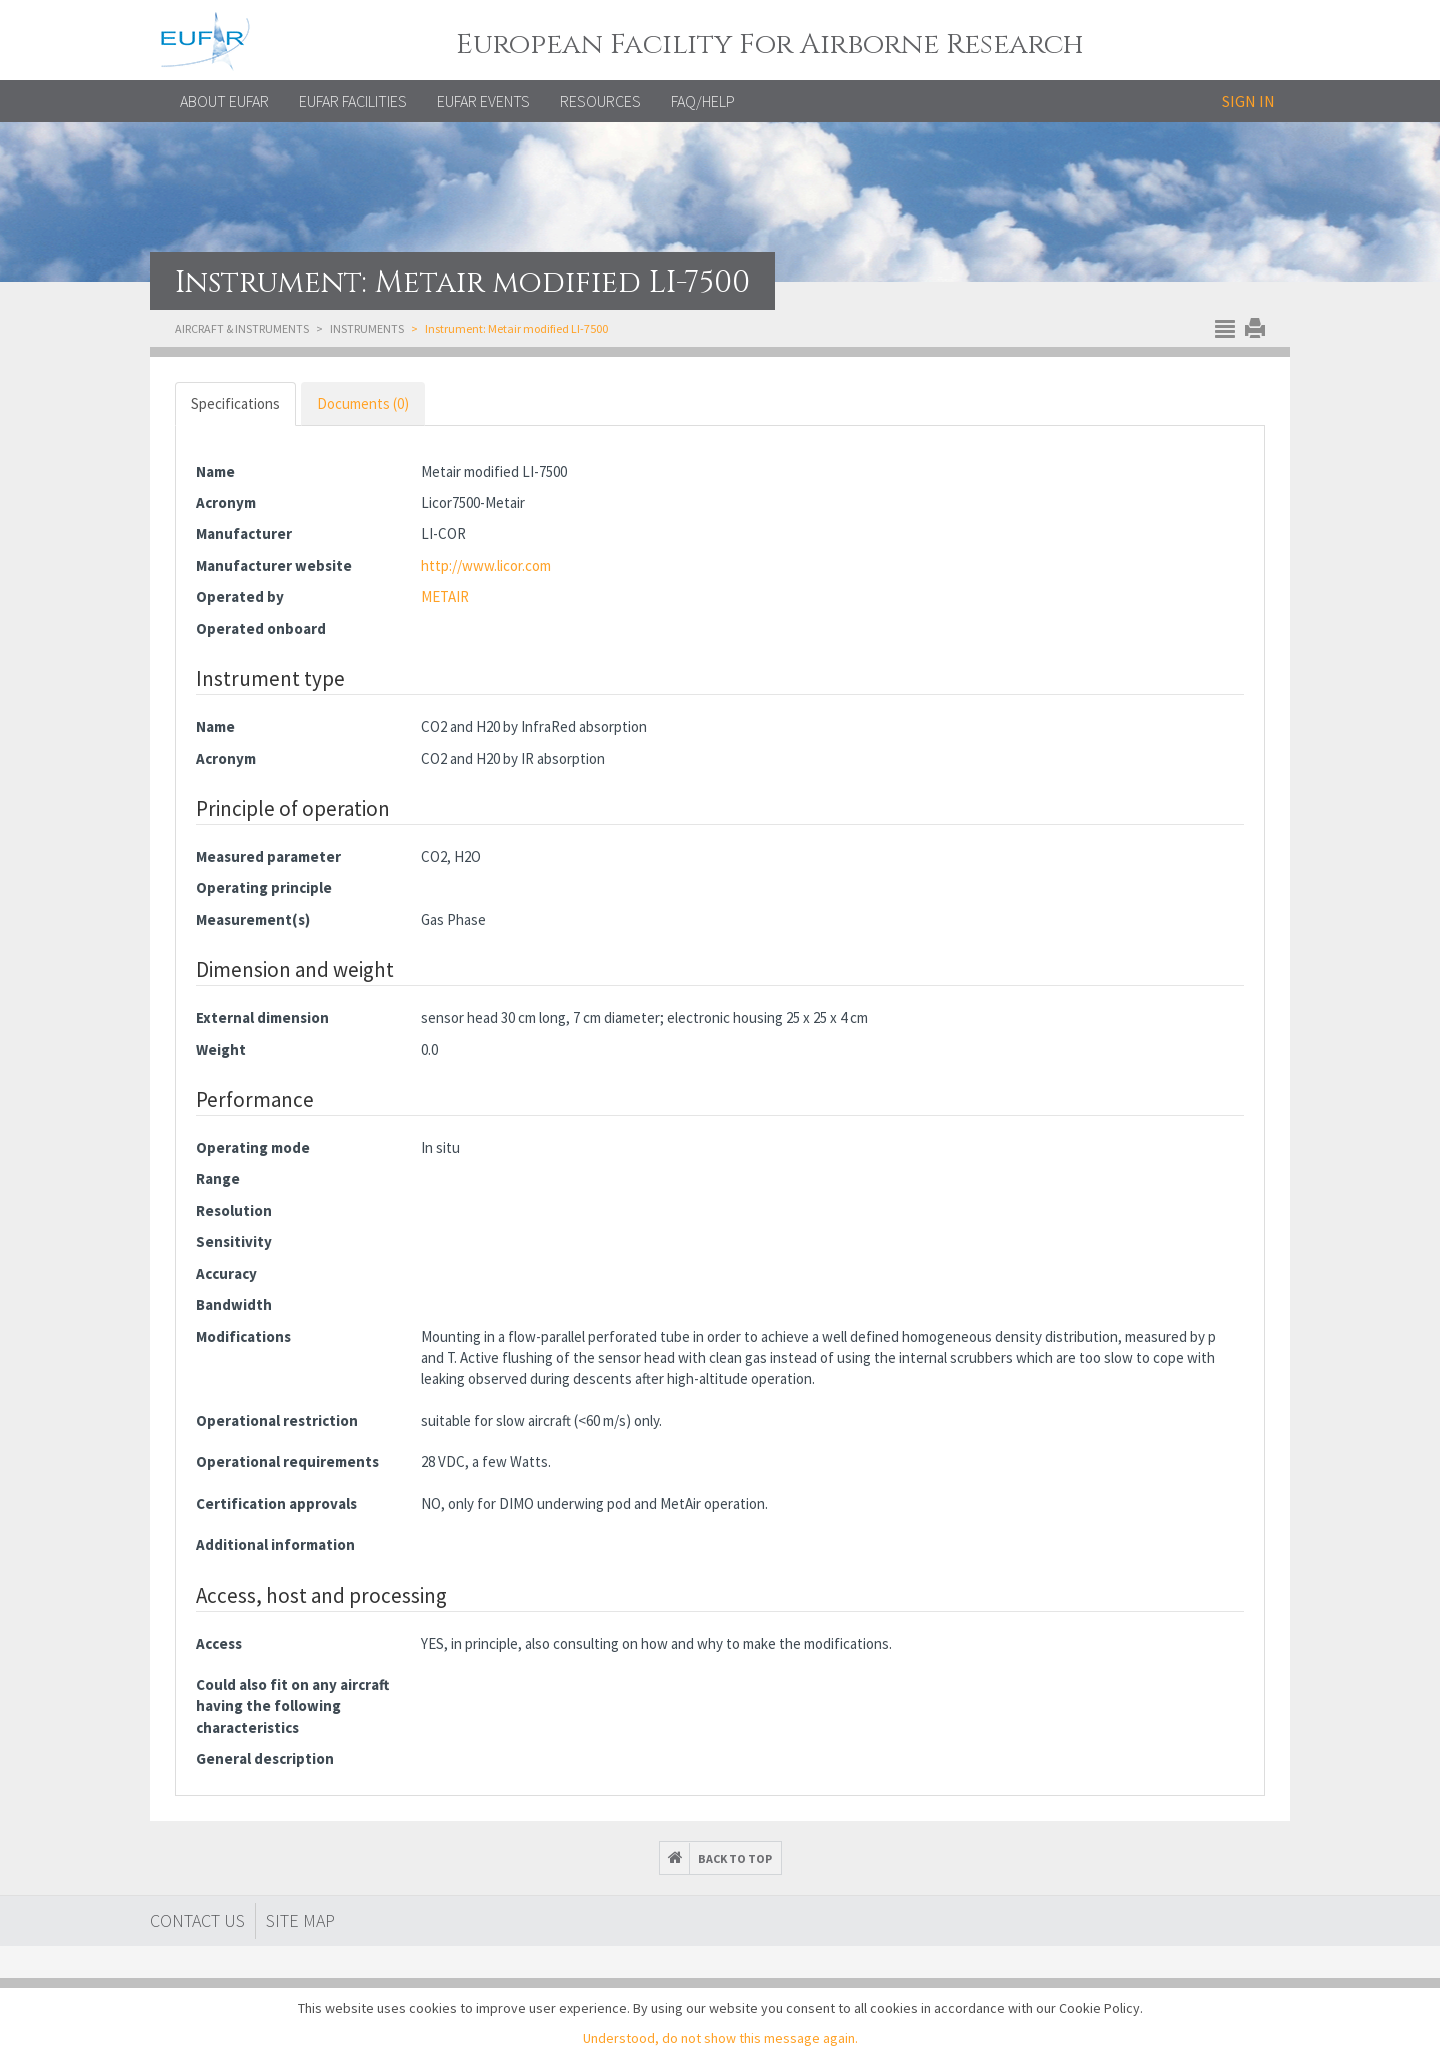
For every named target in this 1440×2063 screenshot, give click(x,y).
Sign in (1248, 101)
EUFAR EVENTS (483, 101)
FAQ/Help (703, 101)
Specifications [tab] (235, 403)
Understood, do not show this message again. (720, 2038)
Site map (300, 1920)
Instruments (367, 328)
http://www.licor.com (486, 565)
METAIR (445, 596)
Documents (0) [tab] (363, 403)
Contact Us (197, 1920)
